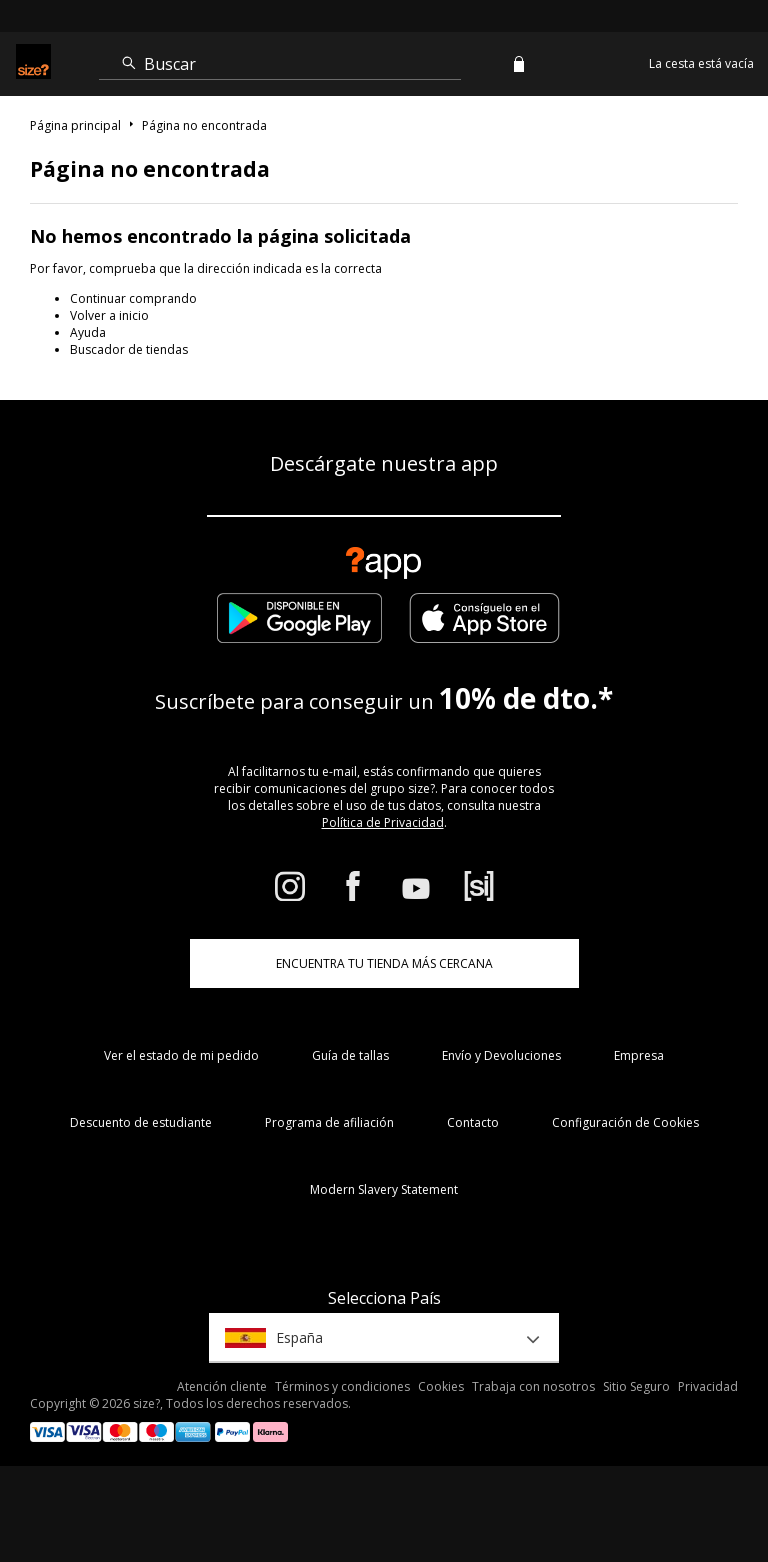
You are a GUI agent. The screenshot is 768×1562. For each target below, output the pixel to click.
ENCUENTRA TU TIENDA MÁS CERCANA (384, 963)
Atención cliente (222, 1386)
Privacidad (708, 1386)
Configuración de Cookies (625, 1122)
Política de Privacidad (383, 822)
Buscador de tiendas (129, 349)
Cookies (441, 1386)
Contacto (473, 1122)
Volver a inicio (109, 315)
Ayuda (88, 332)
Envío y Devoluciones (501, 1055)
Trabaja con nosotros (533, 1386)
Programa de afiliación (329, 1122)
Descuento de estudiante (141, 1122)
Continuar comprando (133, 298)
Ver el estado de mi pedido (181, 1055)
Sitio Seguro (636, 1386)
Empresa (639, 1055)
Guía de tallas (350, 1055)
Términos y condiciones (342, 1386)
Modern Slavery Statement (384, 1189)
